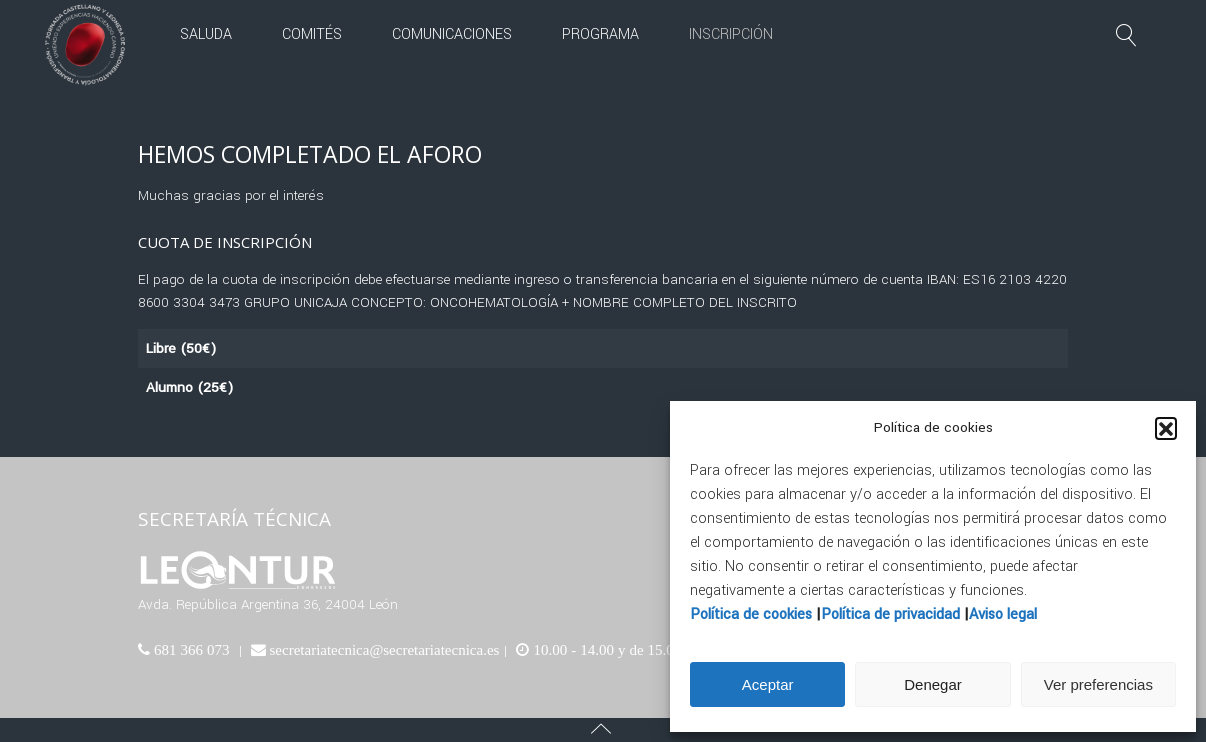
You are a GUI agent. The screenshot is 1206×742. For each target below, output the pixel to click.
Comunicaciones (452, 34)
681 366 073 (190, 649)
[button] (1166, 428)
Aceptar (768, 684)
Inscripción (731, 34)
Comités (312, 34)
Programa (600, 34)
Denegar (933, 684)
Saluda (206, 34)
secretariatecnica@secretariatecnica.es (383, 649)
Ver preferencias (1098, 684)
